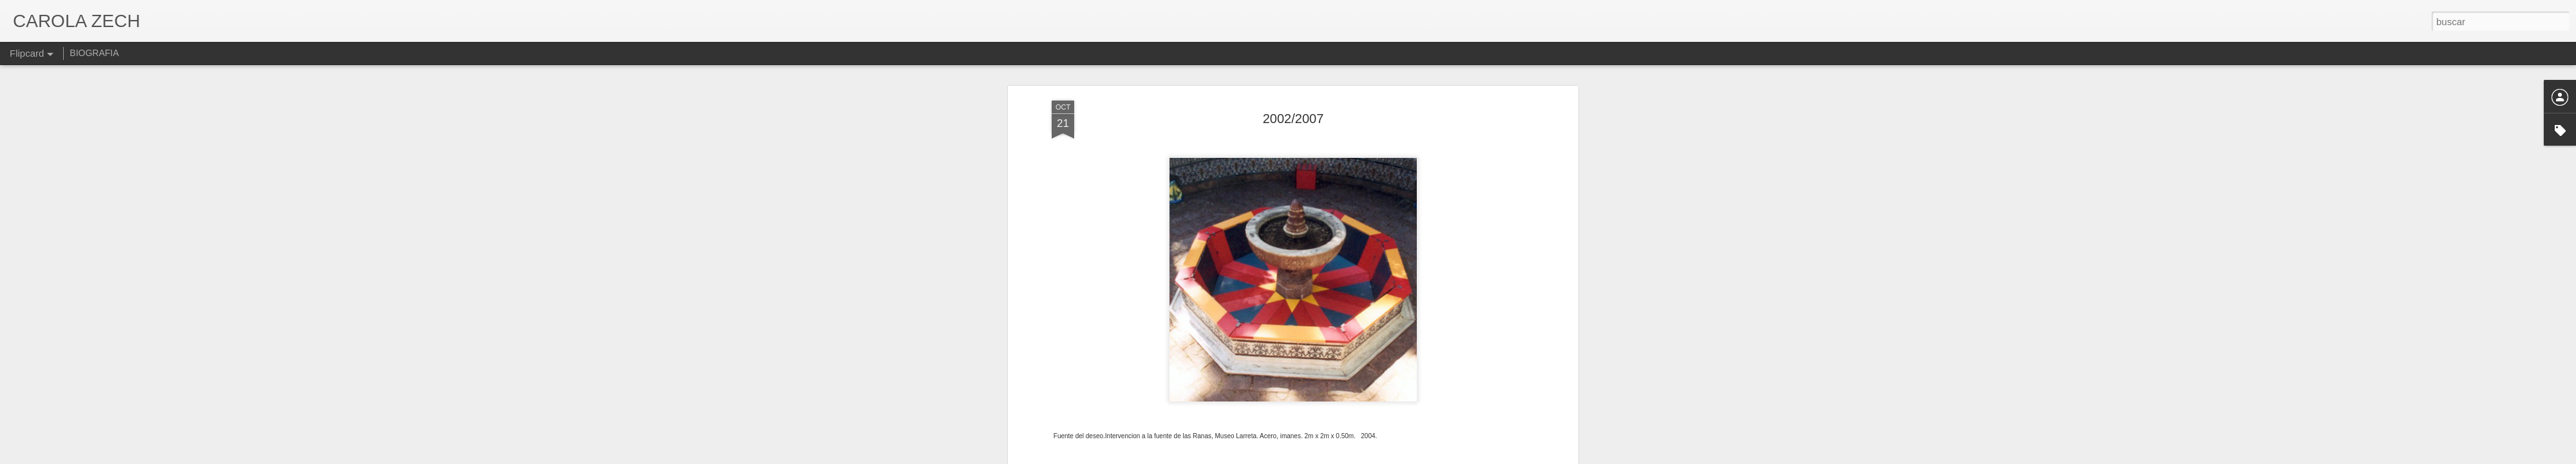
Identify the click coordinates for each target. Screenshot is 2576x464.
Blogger (1338, 457)
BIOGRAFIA (94, 53)
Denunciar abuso (1381, 457)
